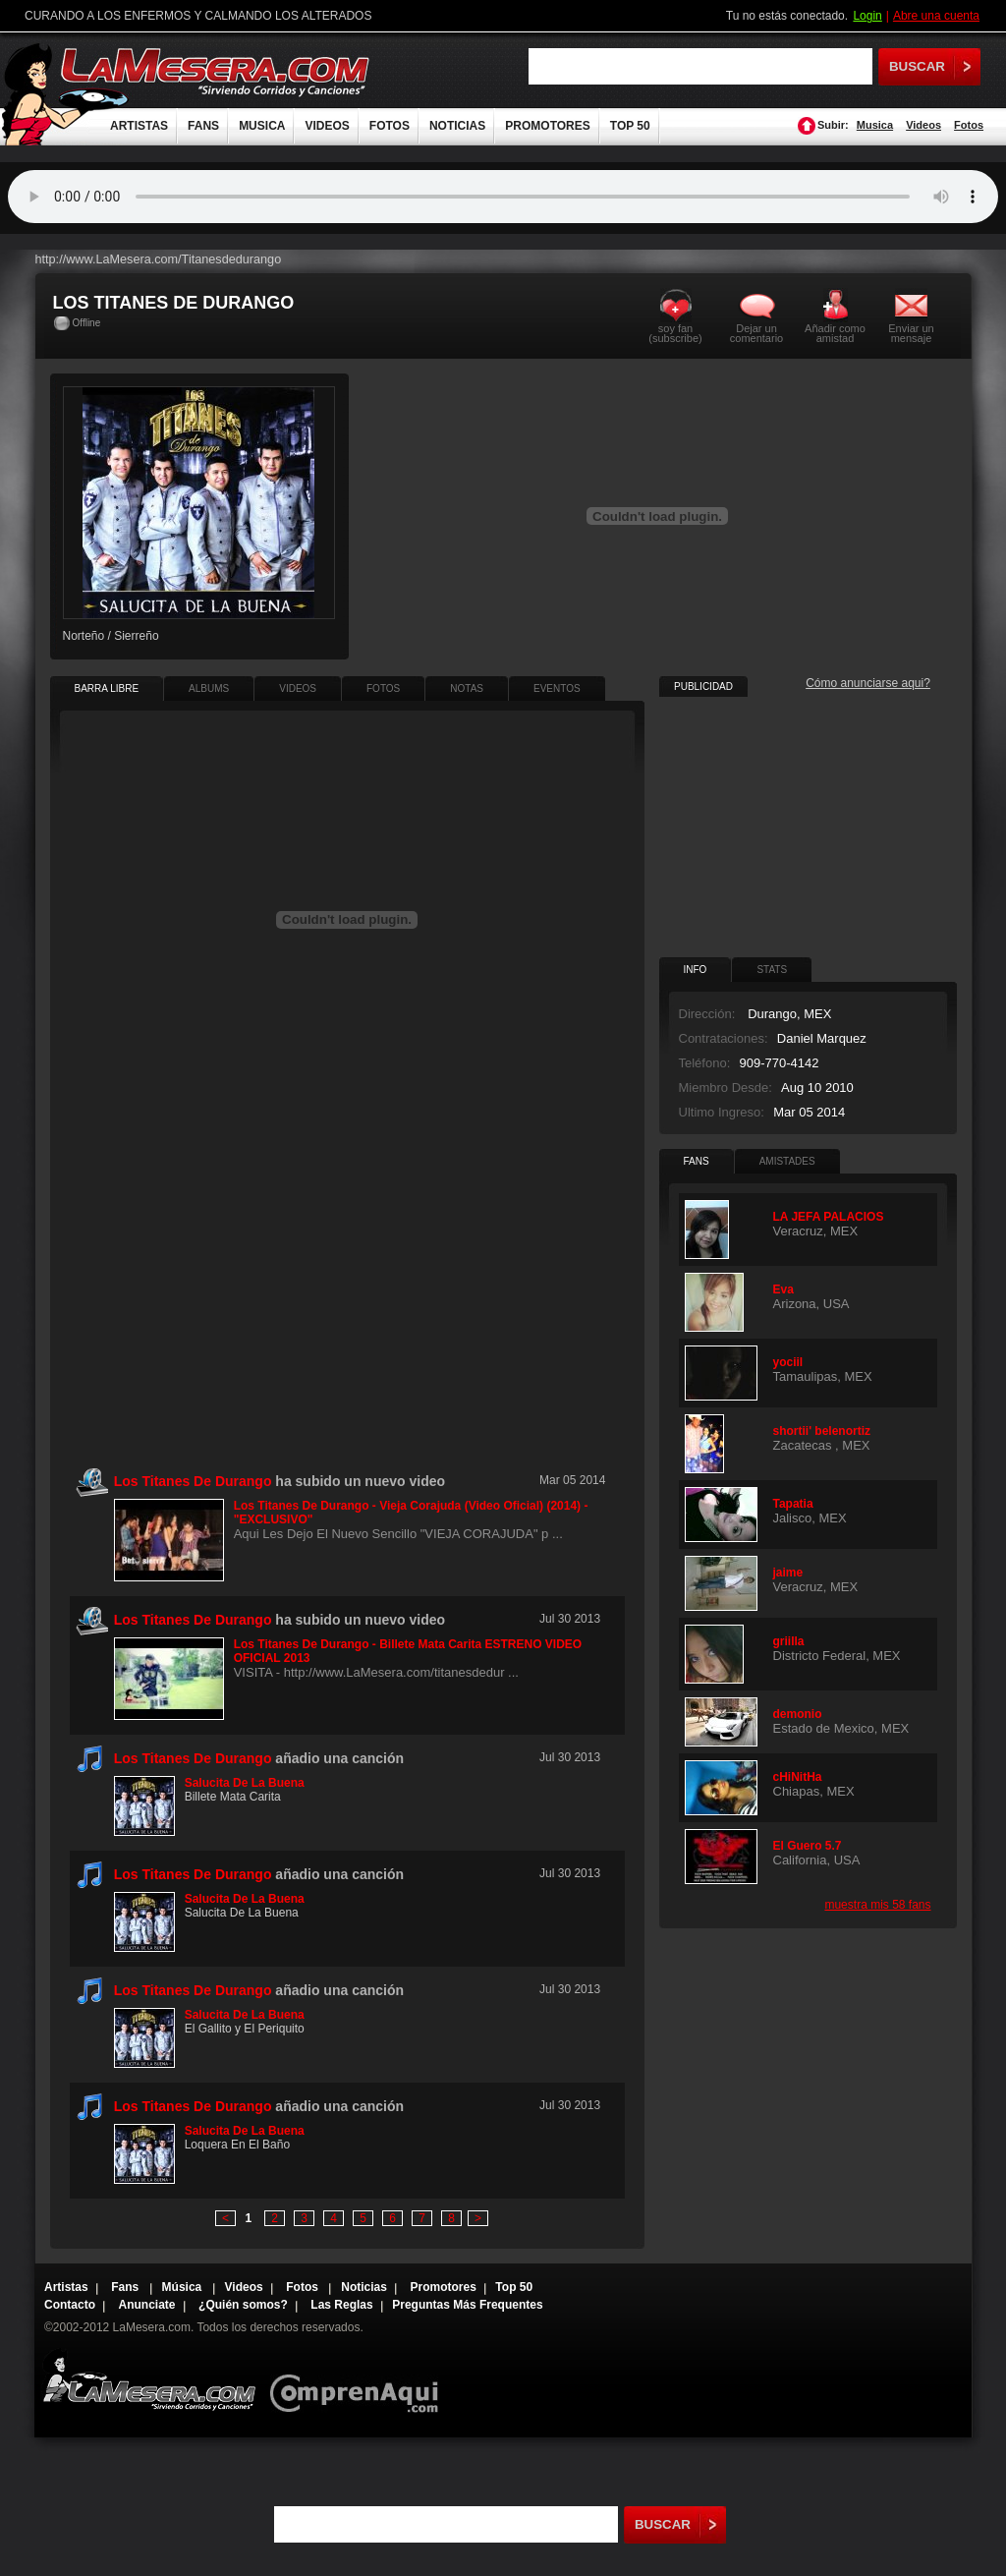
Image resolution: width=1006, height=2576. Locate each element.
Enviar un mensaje (910, 332)
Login (867, 16)
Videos (923, 125)
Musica (875, 125)
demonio (797, 1714)
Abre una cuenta (936, 16)
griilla (789, 1641)
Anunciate (147, 2305)
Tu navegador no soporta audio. (503, 196)
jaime (788, 1572)
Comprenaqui (359, 2380)
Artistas (66, 2287)
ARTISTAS (139, 126)
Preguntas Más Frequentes (467, 2305)
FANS (203, 126)
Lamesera (148, 2380)
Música (183, 2287)
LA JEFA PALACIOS (828, 1217)
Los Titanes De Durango (193, 1758)
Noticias (364, 2287)
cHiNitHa (797, 1777)
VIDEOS (327, 126)
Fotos (968, 125)
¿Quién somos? (243, 2305)
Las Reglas (341, 2305)
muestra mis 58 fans (877, 1905)
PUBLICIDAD (703, 686)
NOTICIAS (457, 126)
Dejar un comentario (756, 333)
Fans (126, 2287)
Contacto (69, 2305)
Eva (783, 1289)
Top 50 (513, 2287)
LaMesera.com (216, 71)
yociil (788, 1362)
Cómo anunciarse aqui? (868, 683)
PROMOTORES (547, 126)
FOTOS (389, 126)
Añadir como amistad (835, 332)
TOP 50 (630, 126)
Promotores (442, 2287)
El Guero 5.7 (807, 1846)
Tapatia (793, 1504)
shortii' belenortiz (822, 1431)
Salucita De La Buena (245, 1783)
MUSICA (262, 126)
